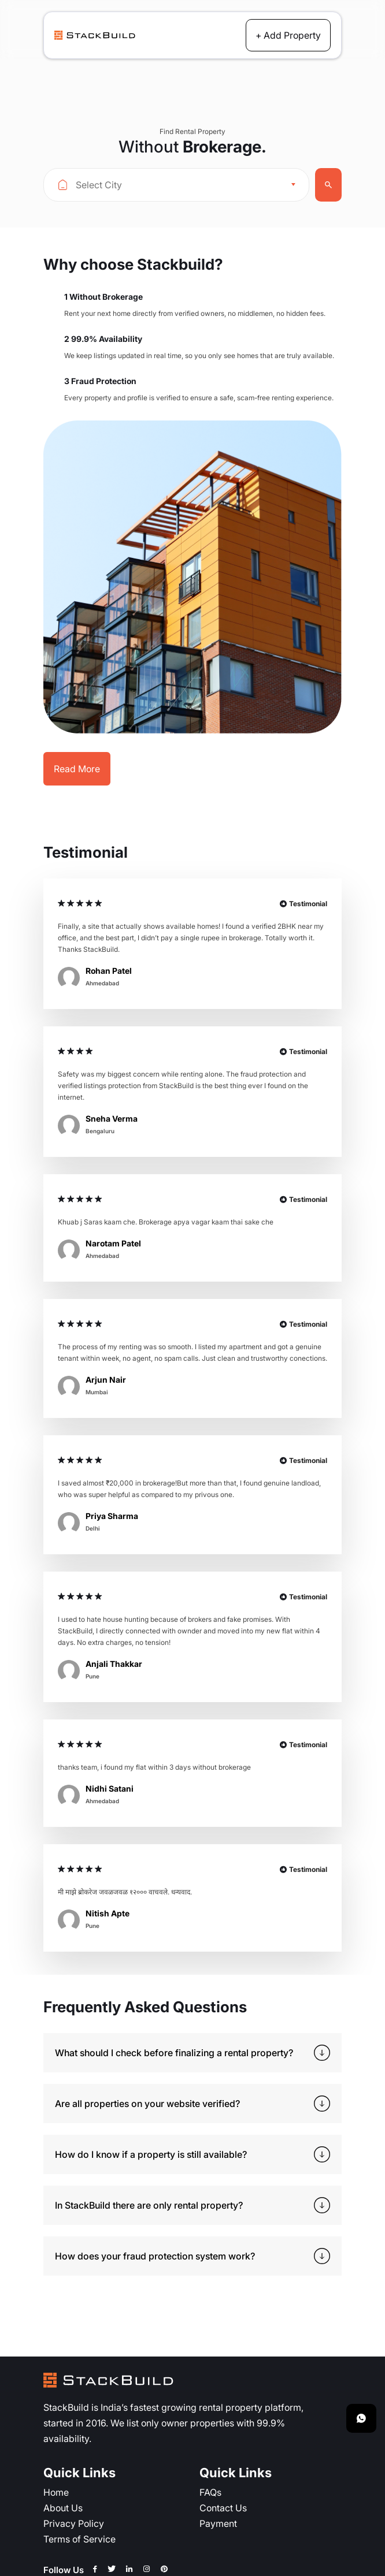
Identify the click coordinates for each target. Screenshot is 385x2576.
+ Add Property (288, 35)
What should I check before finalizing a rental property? (174, 2052)
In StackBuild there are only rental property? (149, 2205)
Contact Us (223, 2507)
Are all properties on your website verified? (147, 2103)
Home (56, 2492)
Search (328, 184)
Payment (218, 2523)
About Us (63, 2507)
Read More (77, 768)
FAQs (210, 2492)
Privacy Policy (73, 2523)
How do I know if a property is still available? (151, 2154)
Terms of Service (79, 2538)
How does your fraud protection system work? (155, 2255)
